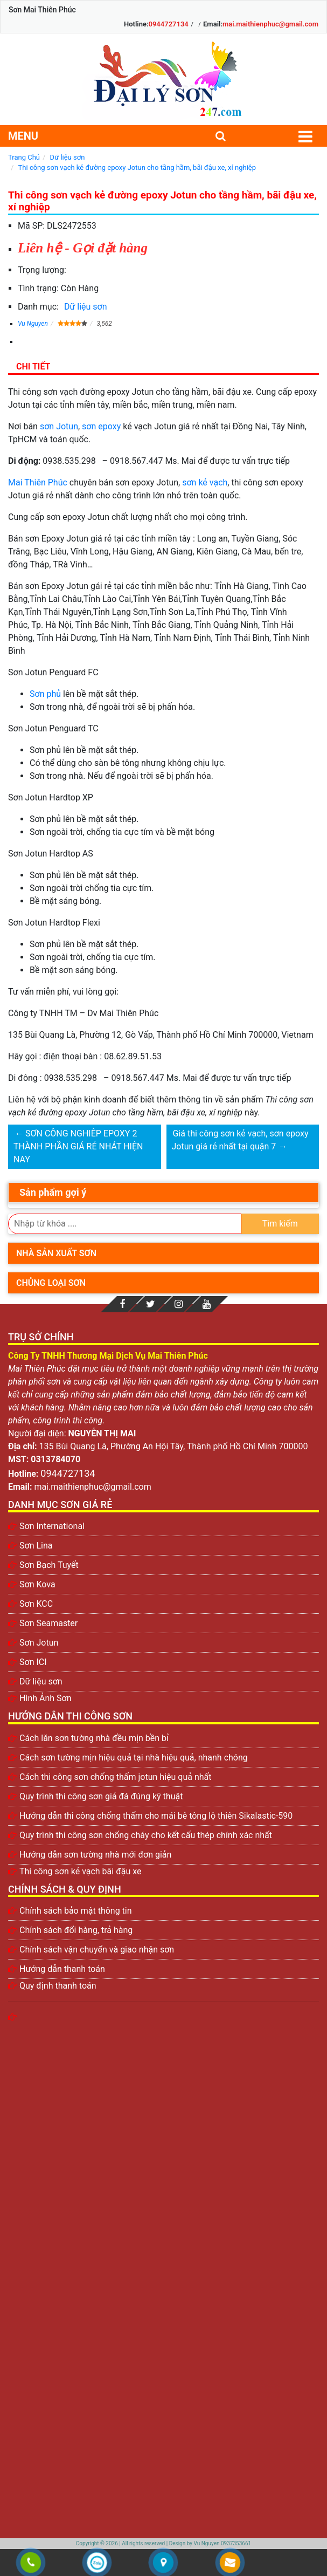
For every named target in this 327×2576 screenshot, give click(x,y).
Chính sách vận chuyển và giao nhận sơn (96, 1949)
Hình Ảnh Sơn (45, 1698)
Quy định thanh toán (57, 1986)
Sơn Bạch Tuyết (49, 1565)
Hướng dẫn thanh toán (62, 1969)
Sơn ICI (33, 1662)
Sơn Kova (37, 1584)
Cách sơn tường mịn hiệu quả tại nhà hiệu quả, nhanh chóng (133, 1757)
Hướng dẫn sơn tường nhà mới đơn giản (95, 1854)
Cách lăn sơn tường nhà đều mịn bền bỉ (94, 1738)
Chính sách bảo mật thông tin (75, 1911)
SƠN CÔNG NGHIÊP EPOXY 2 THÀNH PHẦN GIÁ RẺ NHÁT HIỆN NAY (78, 1146)
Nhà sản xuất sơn (56, 1253)
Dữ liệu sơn (85, 307)
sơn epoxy (101, 426)
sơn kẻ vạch (204, 482)
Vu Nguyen (33, 323)
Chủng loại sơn (51, 1283)
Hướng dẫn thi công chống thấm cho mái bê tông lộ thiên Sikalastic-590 (156, 1816)
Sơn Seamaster (48, 1623)
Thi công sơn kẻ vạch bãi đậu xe (80, 1871)
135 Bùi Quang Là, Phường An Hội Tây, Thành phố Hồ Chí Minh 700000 (173, 1446)
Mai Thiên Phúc (37, 482)
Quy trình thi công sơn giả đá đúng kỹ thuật (101, 1796)
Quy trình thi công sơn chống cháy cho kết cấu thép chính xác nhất (145, 1835)
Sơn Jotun (38, 1643)
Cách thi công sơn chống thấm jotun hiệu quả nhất (115, 1777)
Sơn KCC (36, 1604)
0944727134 (169, 24)
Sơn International (52, 1526)
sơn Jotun (59, 426)
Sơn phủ (45, 694)
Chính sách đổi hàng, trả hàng (76, 1930)
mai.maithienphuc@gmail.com (270, 24)
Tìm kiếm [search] (280, 1223)
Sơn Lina (36, 1545)
